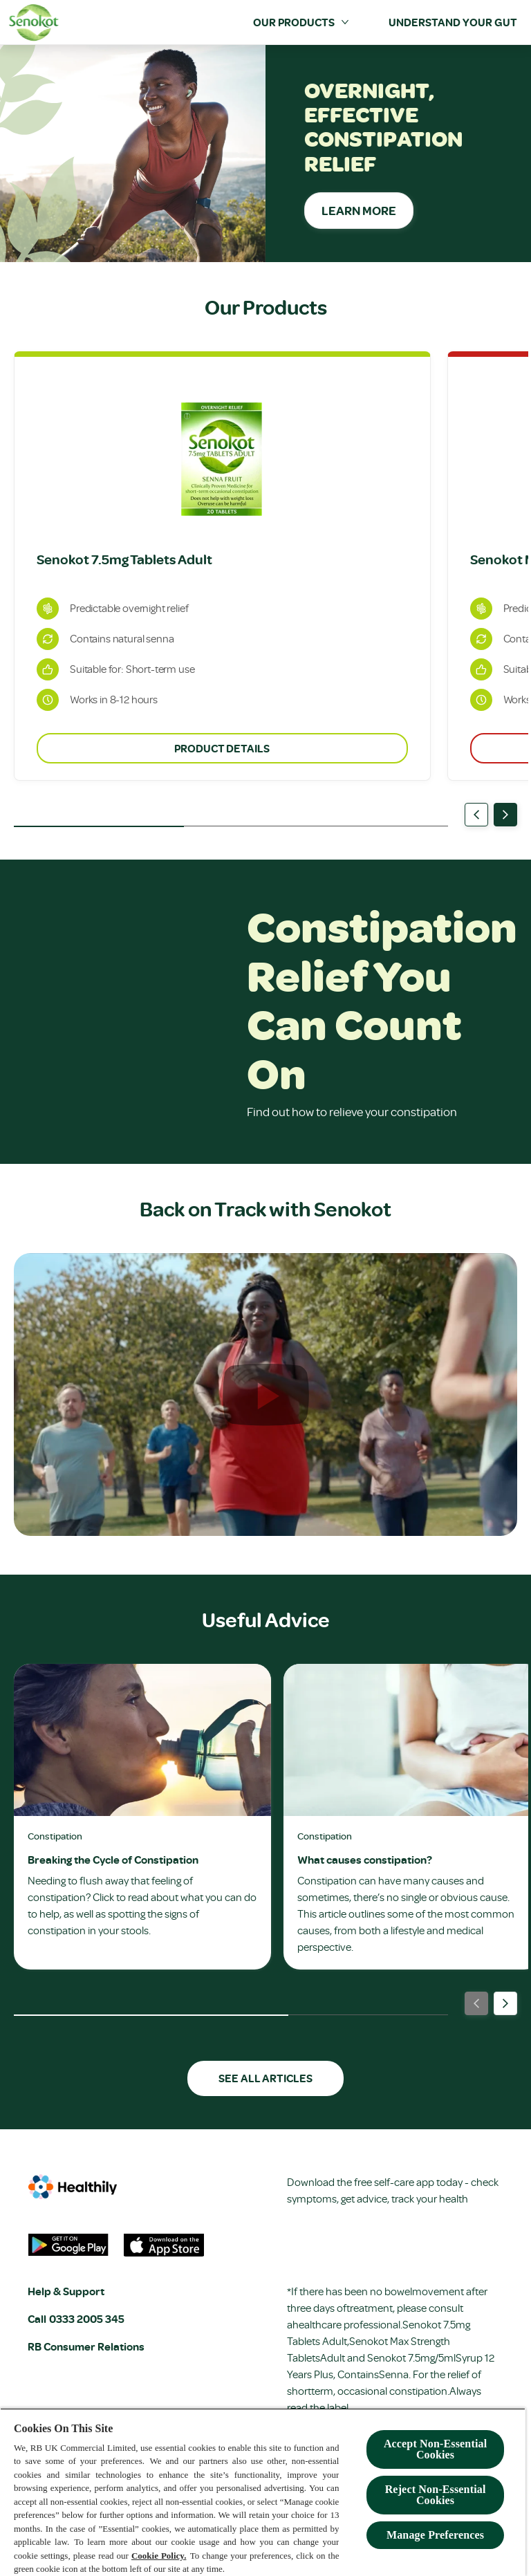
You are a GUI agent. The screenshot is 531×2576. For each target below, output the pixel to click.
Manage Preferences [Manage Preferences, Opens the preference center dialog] (435, 2535)
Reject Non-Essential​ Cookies (435, 2494)
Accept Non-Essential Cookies (435, 2449)
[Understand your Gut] (453, 22)
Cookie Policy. (159, 2555)
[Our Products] (294, 22)
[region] (262, 2492)
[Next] (505, 814)
